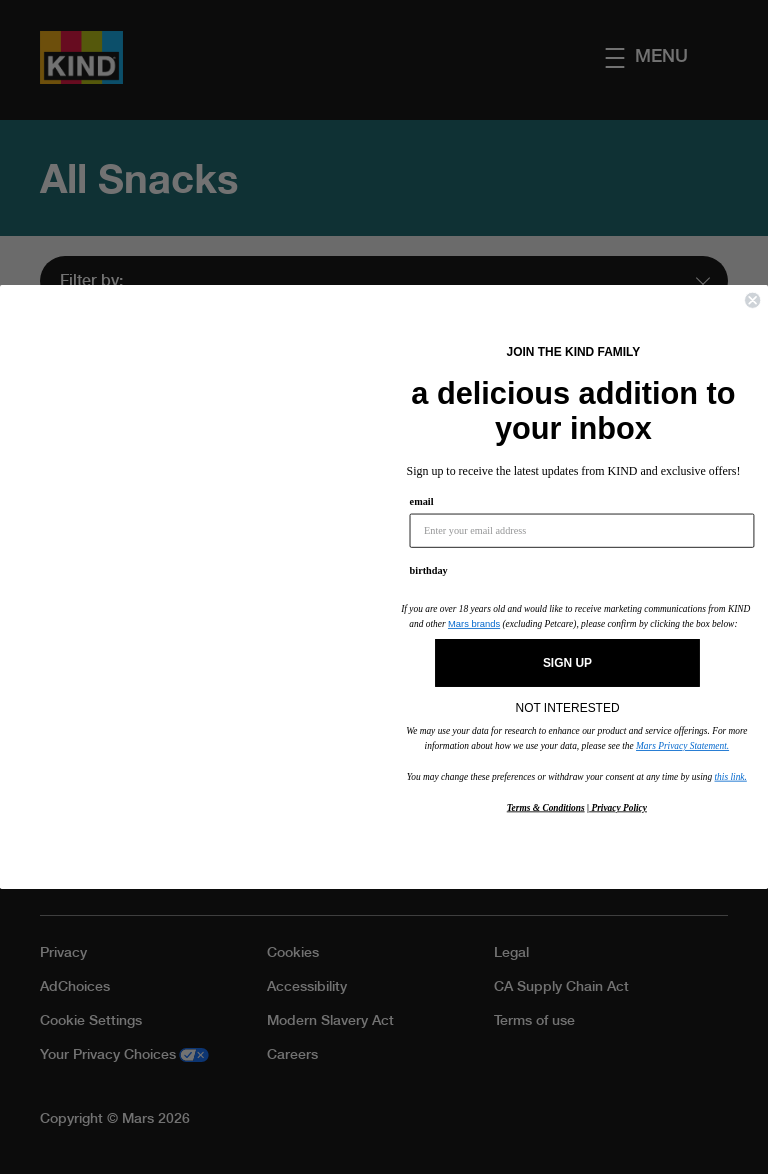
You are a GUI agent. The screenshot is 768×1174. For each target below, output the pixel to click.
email (422, 502)
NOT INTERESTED (568, 702)
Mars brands (474, 624)
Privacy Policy (618, 807)
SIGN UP (567, 663)
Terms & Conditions (546, 807)
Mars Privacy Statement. (682, 746)
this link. (731, 776)
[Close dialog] (752, 300)
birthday (429, 571)
